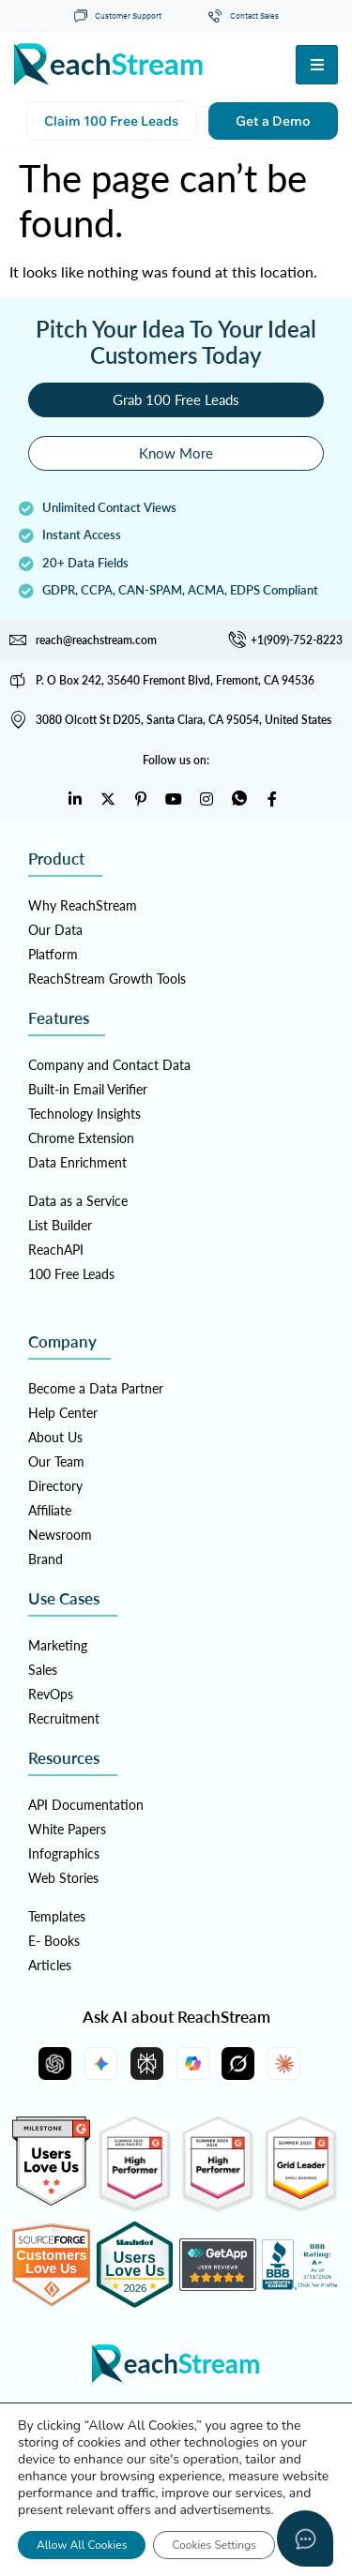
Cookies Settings (214, 2545)
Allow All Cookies (82, 2545)
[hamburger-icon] (317, 64)
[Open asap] (305, 2538)
